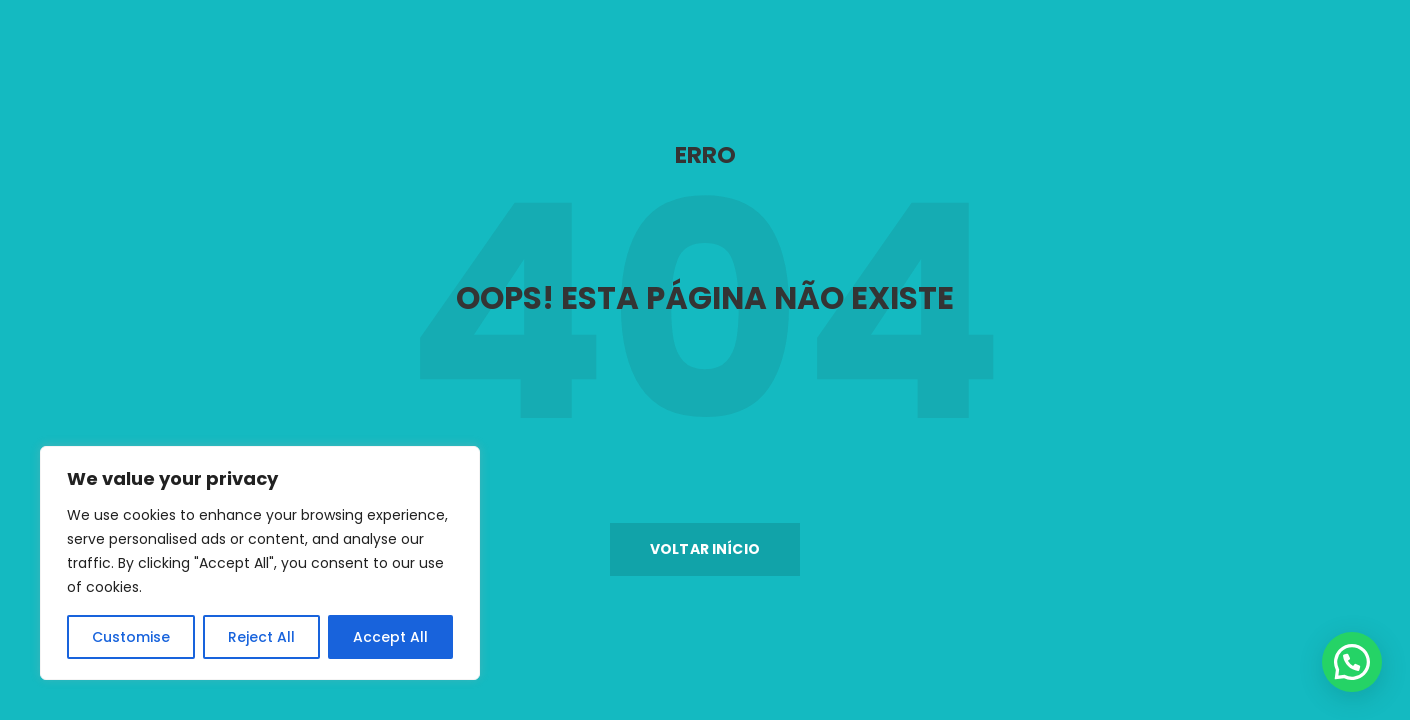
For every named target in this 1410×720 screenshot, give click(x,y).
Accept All (390, 637)
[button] (705, 549)
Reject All (261, 637)
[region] (260, 563)
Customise (131, 637)
